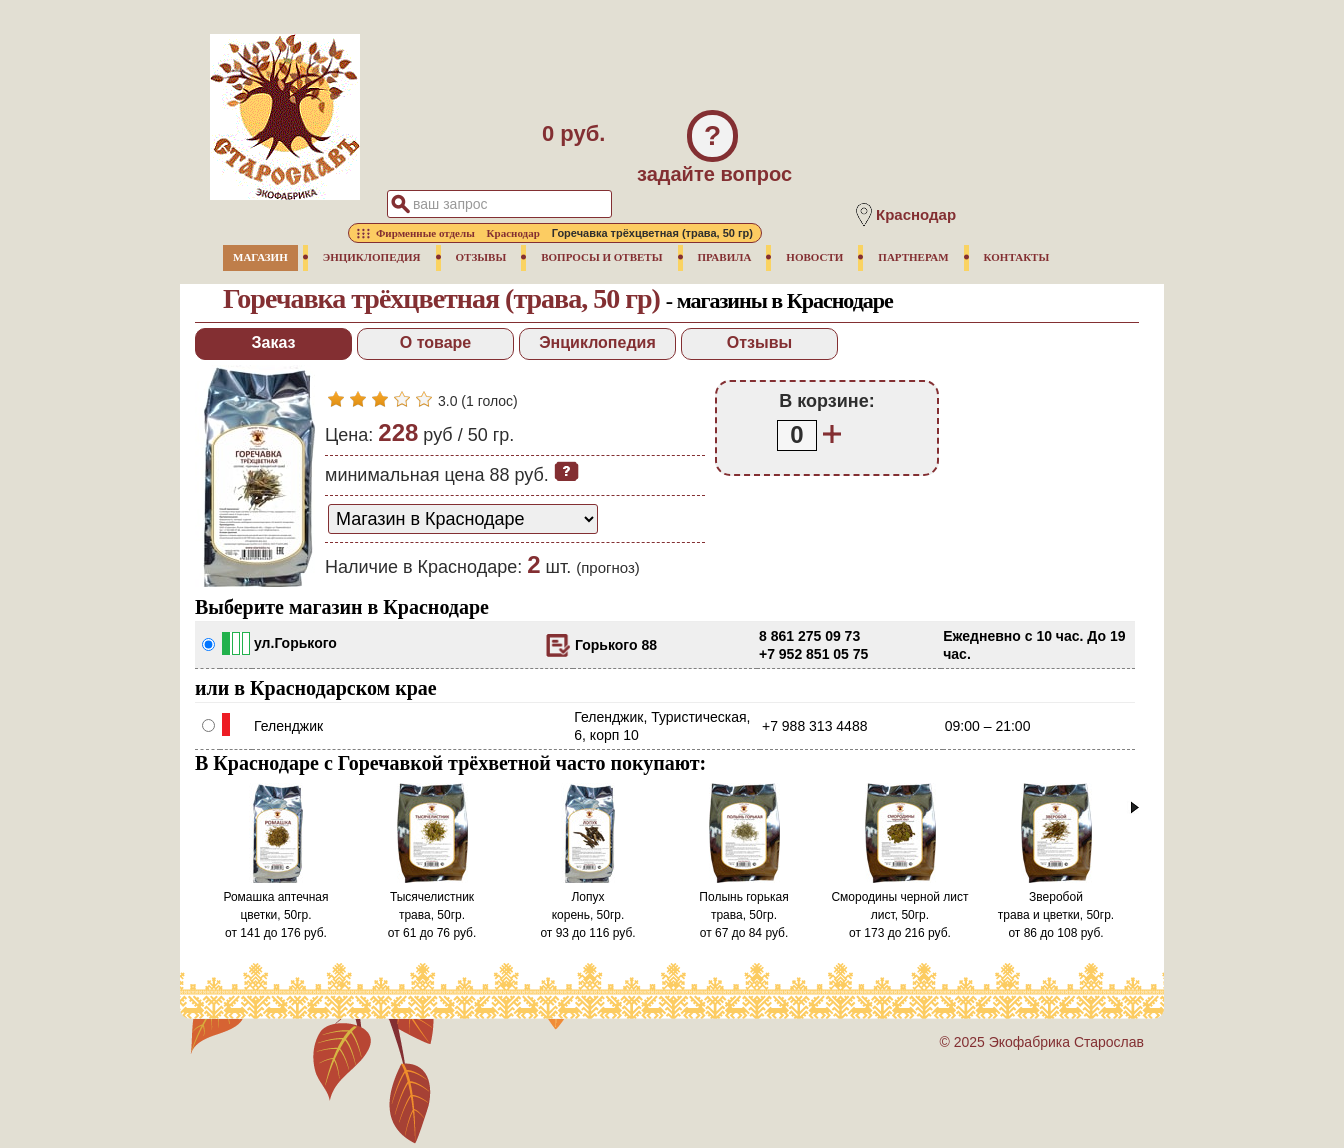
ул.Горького (295, 643)
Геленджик (288, 726)
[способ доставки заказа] (463, 519)
